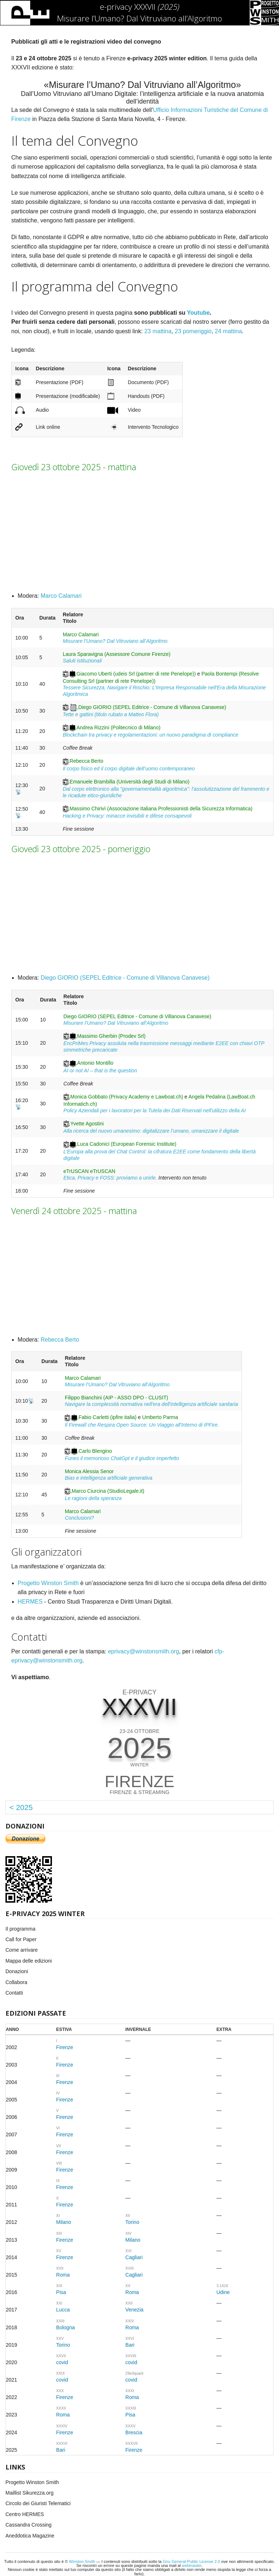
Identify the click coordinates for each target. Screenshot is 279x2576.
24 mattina (228, 331)
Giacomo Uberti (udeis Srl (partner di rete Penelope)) (136, 674)
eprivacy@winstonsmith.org (143, 1651)
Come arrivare (21, 1950)
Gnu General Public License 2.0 (191, 2561)
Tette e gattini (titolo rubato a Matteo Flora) (111, 714)
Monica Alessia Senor (89, 1471)
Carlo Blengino (95, 1451)
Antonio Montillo (95, 1063)
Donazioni (16, 1971)
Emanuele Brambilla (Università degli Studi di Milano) (130, 782)
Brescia (133, 2432)
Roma (63, 2275)
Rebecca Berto (87, 761)
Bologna (65, 2327)
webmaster (192, 2565)
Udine (223, 2292)
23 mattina (157, 331)
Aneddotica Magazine (29, 2536)
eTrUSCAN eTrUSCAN (90, 1171)
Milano (63, 2222)
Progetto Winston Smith (48, 1583)
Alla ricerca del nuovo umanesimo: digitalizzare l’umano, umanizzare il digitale (151, 1131)
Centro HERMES (24, 2514)
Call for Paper (21, 1939)
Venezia (134, 2310)
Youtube (198, 313)
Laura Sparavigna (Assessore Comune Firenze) (116, 654)
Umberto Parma (160, 1417)
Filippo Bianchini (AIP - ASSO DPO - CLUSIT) (116, 1397)
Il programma (20, 1929)
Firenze (64, 2047)
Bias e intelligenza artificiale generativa (108, 1478)
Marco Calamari (61, 596)
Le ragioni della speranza (93, 1498)
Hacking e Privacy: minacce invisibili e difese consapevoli (127, 816)
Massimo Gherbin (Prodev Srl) (111, 1036)
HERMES (30, 1602)
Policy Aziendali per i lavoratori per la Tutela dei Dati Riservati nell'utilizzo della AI (155, 1110)
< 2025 (21, 1807)
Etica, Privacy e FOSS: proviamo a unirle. (110, 1178)
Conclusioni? (79, 1518)
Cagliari (133, 2257)
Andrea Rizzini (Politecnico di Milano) (119, 727)
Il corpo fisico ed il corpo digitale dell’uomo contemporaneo (129, 768)
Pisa (61, 2292)
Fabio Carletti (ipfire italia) (107, 1417)
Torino (132, 2222)
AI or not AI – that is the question (100, 1070)
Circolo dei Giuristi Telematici (37, 2503)
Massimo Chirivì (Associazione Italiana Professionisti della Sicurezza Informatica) (161, 808)
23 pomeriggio (193, 331)
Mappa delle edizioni (28, 1961)
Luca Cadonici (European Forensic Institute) (126, 1144)
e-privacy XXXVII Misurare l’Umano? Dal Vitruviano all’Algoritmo (139, 12)
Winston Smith (82, 2561)
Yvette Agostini (87, 1123)
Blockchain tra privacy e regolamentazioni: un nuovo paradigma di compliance (150, 735)
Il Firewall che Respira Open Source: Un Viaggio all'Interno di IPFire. (142, 1425)
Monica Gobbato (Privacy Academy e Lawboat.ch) (126, 1097)
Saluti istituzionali (82, 661)
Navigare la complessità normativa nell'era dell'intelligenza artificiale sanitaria (151, 1404)
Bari (129, 2345)
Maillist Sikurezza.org (29, 2493)
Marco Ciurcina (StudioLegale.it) (108, 1491)
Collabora (16, 1982)
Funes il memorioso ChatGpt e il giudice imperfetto (122, 1458)
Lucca (63, 2310)
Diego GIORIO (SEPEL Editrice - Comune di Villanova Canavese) (152, 707)
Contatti (14, 1993)
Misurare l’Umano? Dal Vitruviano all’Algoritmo (115, 641)
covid (62, 2362)
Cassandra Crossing (28, 2525)
